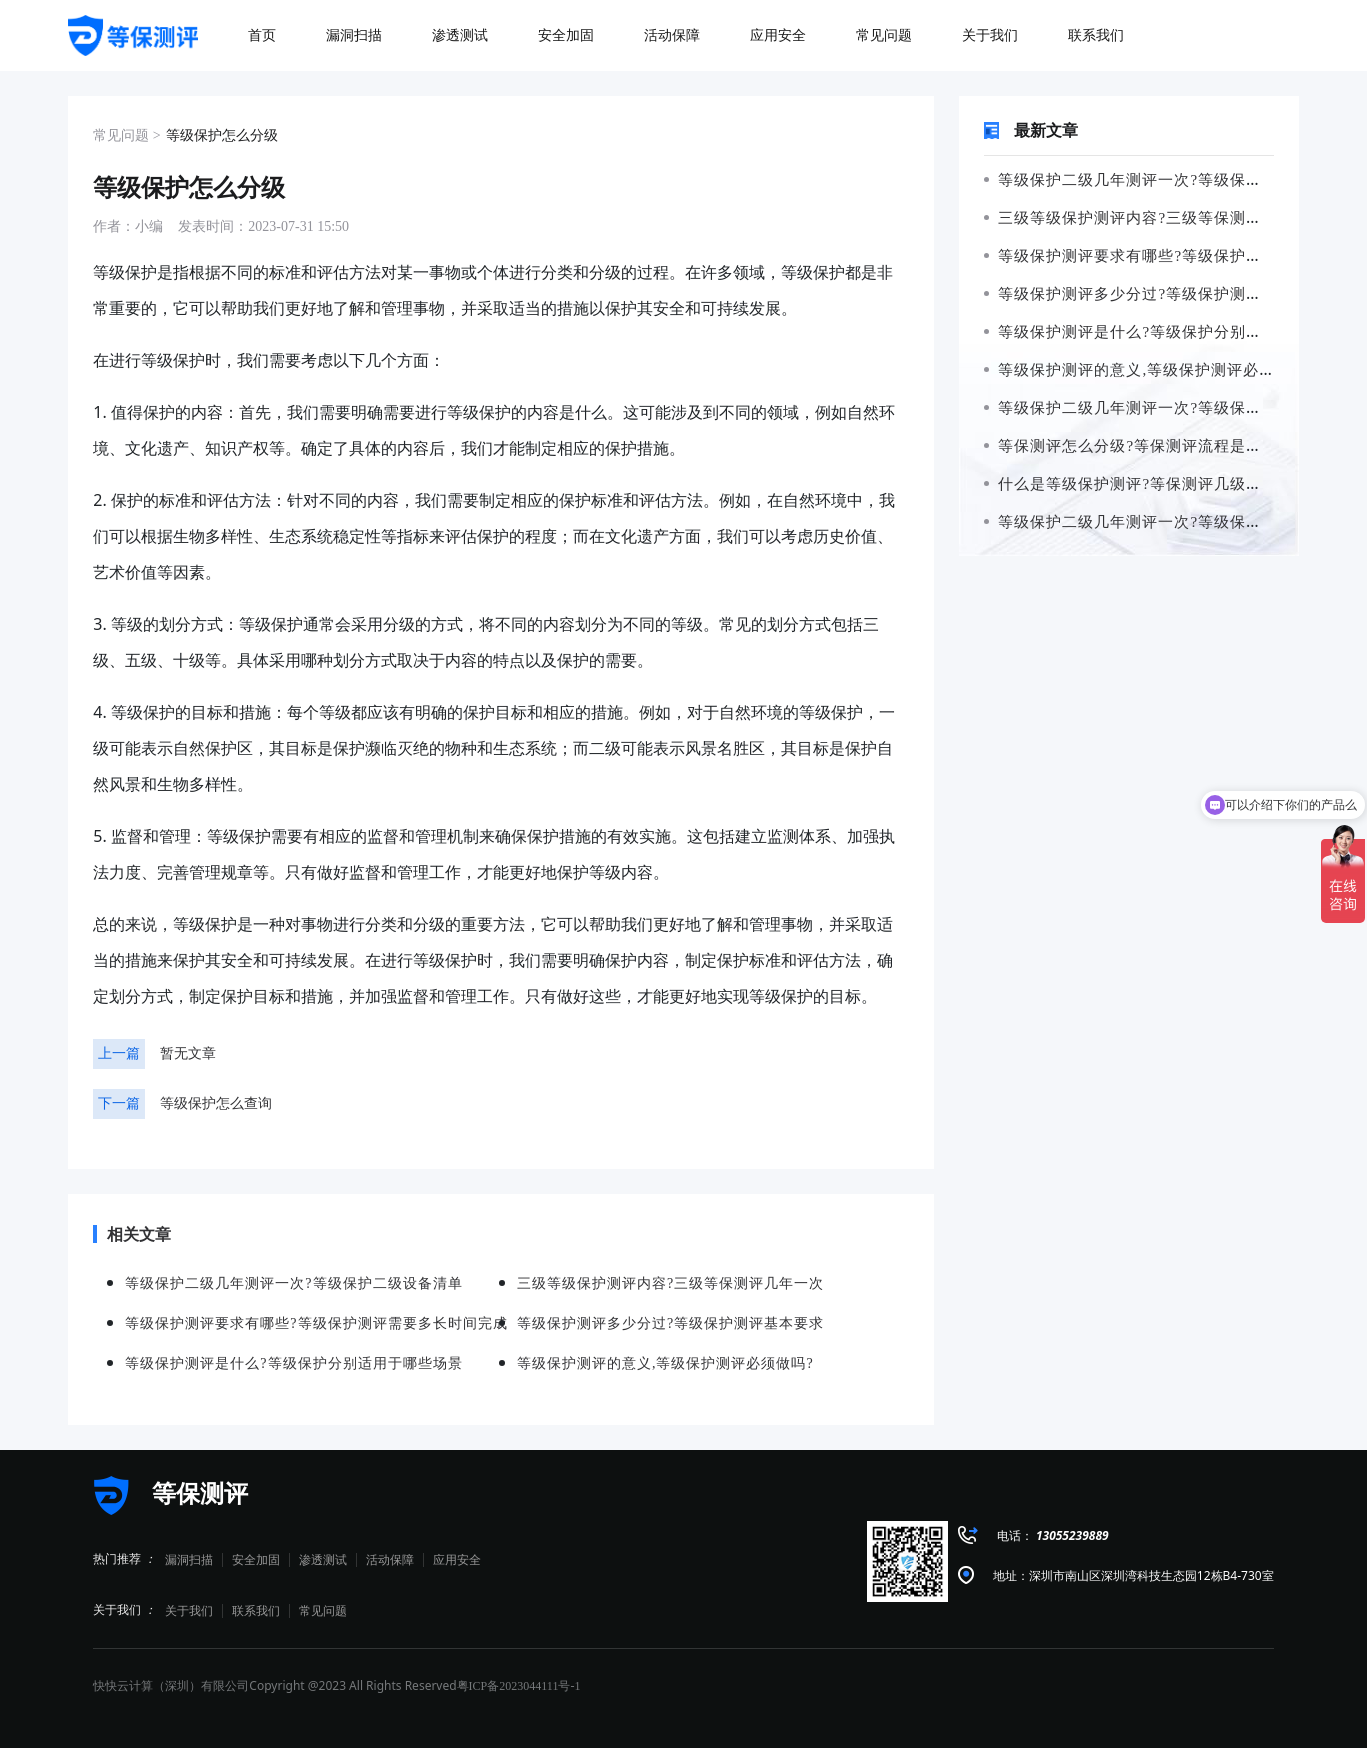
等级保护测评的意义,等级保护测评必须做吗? (1149, 370)
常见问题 (323, 1611)
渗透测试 (323, 1560)
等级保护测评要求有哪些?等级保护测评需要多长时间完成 (316, 1323)
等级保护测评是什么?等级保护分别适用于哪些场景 (1171, 332)
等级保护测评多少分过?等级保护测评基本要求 (1155, 294)
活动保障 (390, 1560)
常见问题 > (126, 135)
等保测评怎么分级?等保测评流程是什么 (1131, 446)
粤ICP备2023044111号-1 (519, 1686)
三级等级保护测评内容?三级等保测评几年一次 (1155, 218)
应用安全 (457, 1560)
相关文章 (132, 1234)
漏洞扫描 (189, 1560)
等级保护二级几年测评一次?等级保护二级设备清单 (1171, 180)
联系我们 (256, 1611)
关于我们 (189, 1611)
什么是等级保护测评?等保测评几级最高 (1131, 484)
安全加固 (256, 1560)
